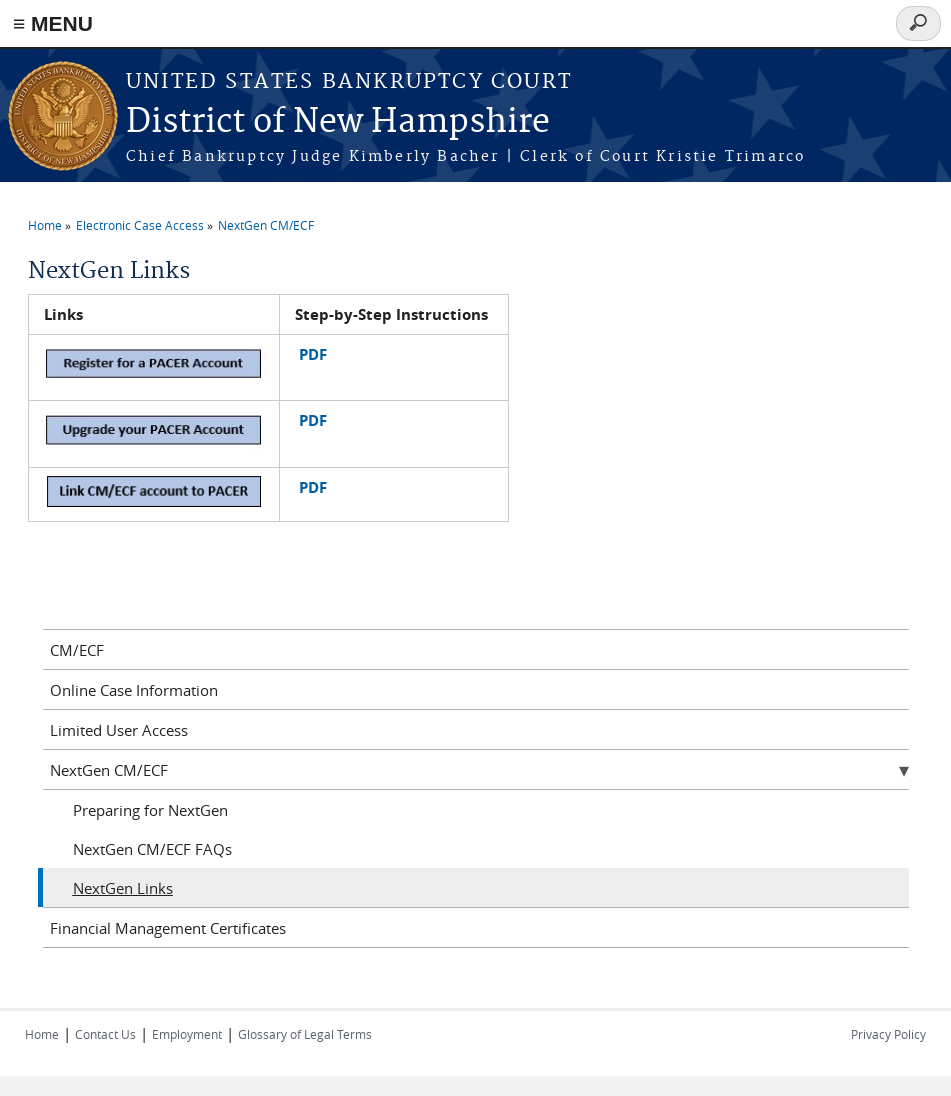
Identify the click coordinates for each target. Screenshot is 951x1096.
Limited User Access (119, 730)
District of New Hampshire (338, 122)
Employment (187, 1034)
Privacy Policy (888, 1034)
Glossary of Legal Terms (305, 1034)
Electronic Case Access (140, 225)
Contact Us (105, 1034)
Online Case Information (134, 690)
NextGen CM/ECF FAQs (152, 849)
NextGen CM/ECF (266, 225)
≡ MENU (53, 23)
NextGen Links (123, 888)
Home (45, 225)
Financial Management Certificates (168, 928)
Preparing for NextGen (150, 810)
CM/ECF (77, 650)
